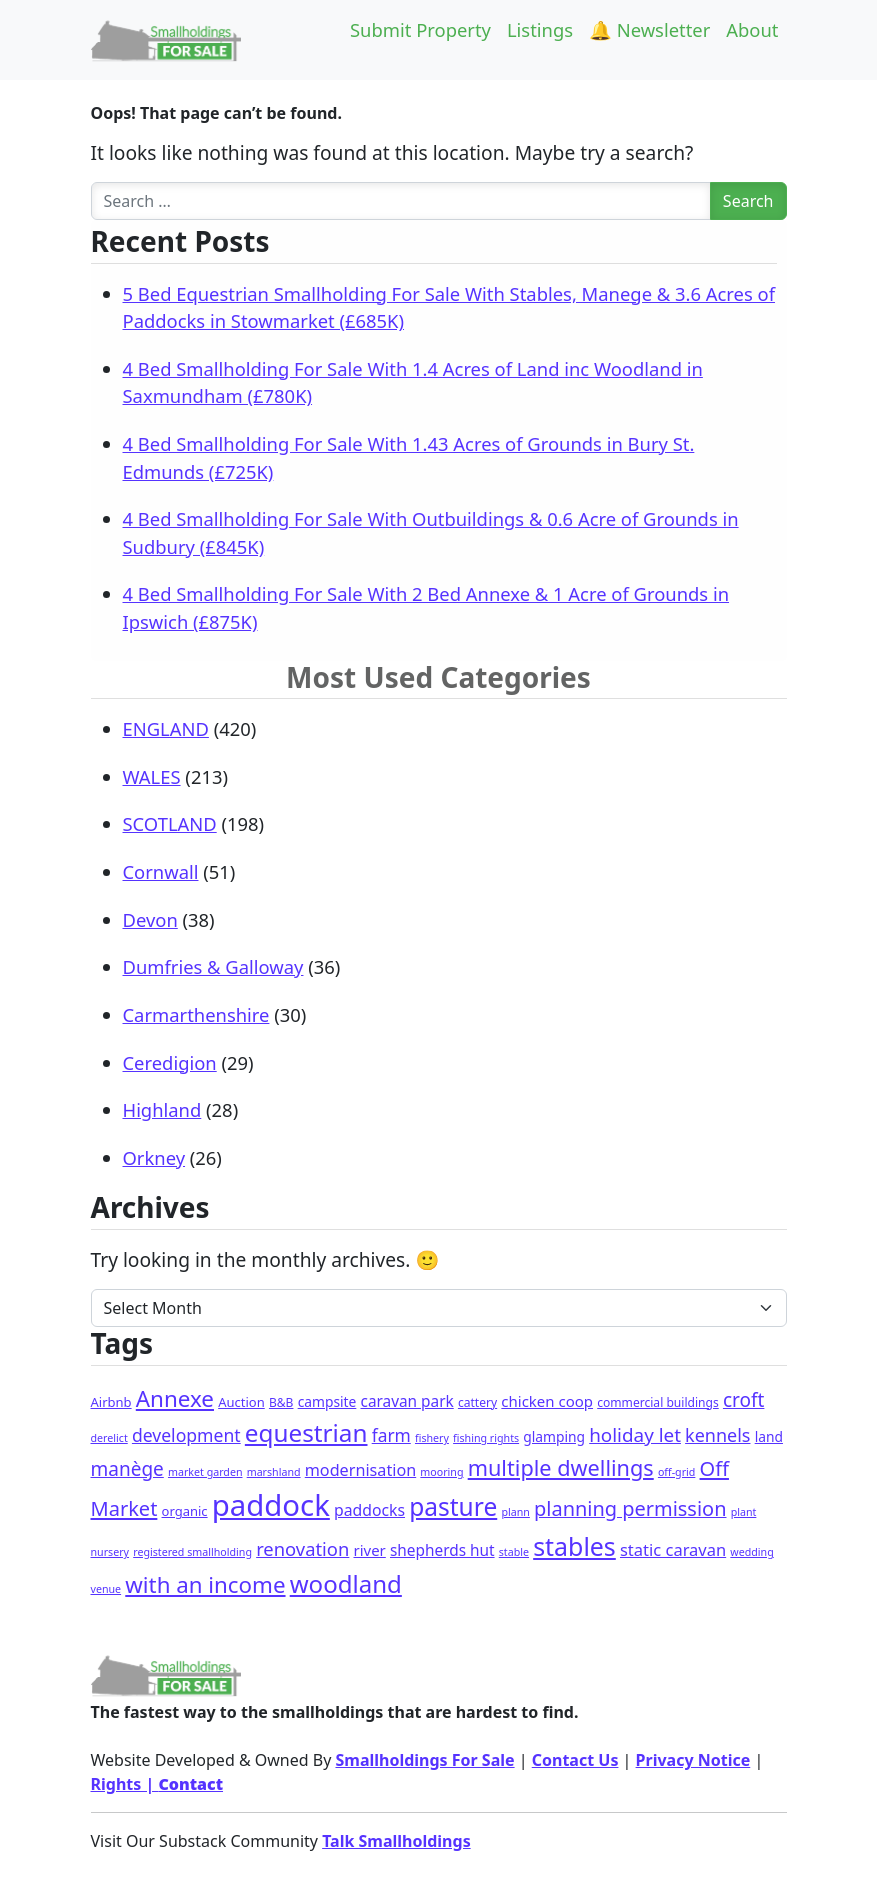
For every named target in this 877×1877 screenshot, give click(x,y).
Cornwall (161, 871)
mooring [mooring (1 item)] (441, 1472)
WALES (152, 776)
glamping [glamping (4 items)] (554, 1436)
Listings (540, 29)
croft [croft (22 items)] (743, 1400)
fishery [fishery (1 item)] (432, 1438)
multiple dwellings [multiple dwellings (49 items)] (561, 1467)
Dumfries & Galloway (213, 966)
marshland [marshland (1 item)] (274, 1472)
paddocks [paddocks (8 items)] (369, 1510)
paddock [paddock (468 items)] (271, 1505)
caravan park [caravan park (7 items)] (407, 1401)
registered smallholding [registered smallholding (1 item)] (192, 1552)
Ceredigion (170, 1062)
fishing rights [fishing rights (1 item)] (486, 1438)
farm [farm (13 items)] (391, 1435)
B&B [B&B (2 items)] (281, 1402)
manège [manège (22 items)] (127, 1469)
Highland (162, 1109)
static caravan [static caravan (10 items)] (673, 1549)
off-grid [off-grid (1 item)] (676, 1472)
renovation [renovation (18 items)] (302, 1548)
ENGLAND (166, 728)
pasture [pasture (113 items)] (453, 1506)
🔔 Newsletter (649, 29)
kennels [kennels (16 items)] (717, 1435)
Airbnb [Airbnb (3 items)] (111, 1402)
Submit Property (420, 29)
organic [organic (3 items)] (185, 1511)
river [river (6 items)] (370, 1550)
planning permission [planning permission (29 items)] (630, 1508)
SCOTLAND (170, 823)
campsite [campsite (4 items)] (327, 1401)
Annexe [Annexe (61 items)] (175, 1398)
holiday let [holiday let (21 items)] (635, 1435)
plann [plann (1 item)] (515, 1512)
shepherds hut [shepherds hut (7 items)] (442, 1550)
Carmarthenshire (196, 1014)
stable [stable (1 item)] (514, 1552)
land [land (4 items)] (769, 1436)
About (752, 29)
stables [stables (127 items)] (574, 1546)
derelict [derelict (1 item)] (109, 1438)
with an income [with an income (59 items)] (205, 1584)
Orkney (154, 1157)
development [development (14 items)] (186, 1435)
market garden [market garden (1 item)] (205, 1472)
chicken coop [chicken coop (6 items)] (547, 1401)
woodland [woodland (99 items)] (346, 1583)
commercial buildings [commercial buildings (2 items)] (658, 1402)
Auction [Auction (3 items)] (241, 1402)
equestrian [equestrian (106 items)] (306, 1432)
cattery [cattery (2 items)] (477, 1402)
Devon (150, 919)
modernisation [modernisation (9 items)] (360, 1470)
